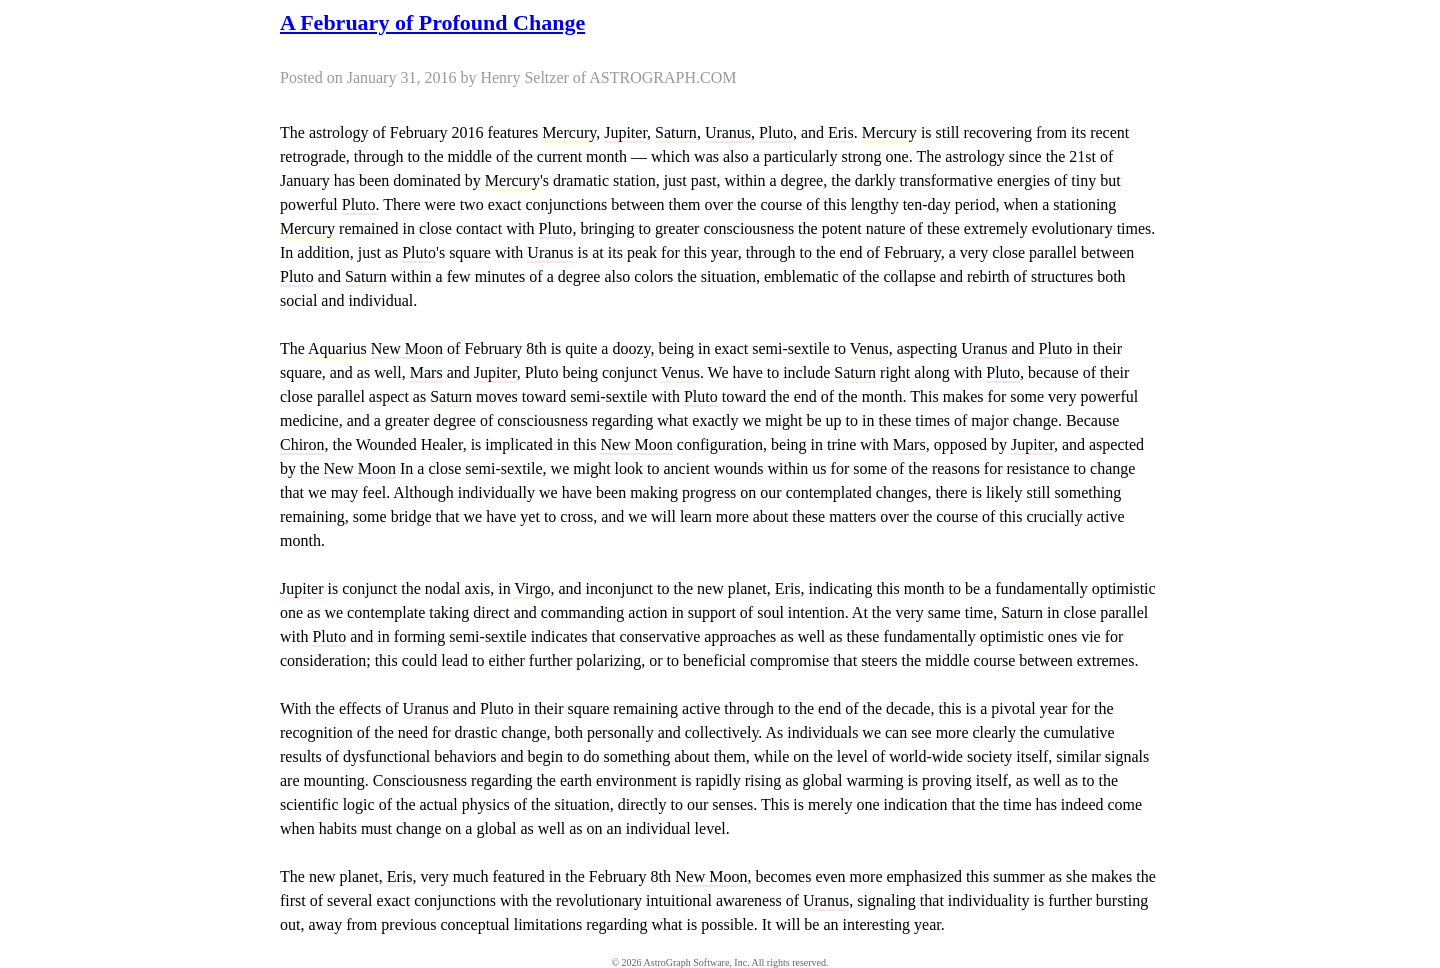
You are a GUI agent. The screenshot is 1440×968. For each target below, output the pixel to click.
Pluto (776, 132)
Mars (426, 372)
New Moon (407, 348)
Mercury (569, 132)
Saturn (676, 132)
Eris (841, 132)
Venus (869, 348)
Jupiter (625, 132)
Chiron (302, 444)
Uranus (728, 132)
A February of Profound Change (432, 22)
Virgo (532, 588)
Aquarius (337, 348)
